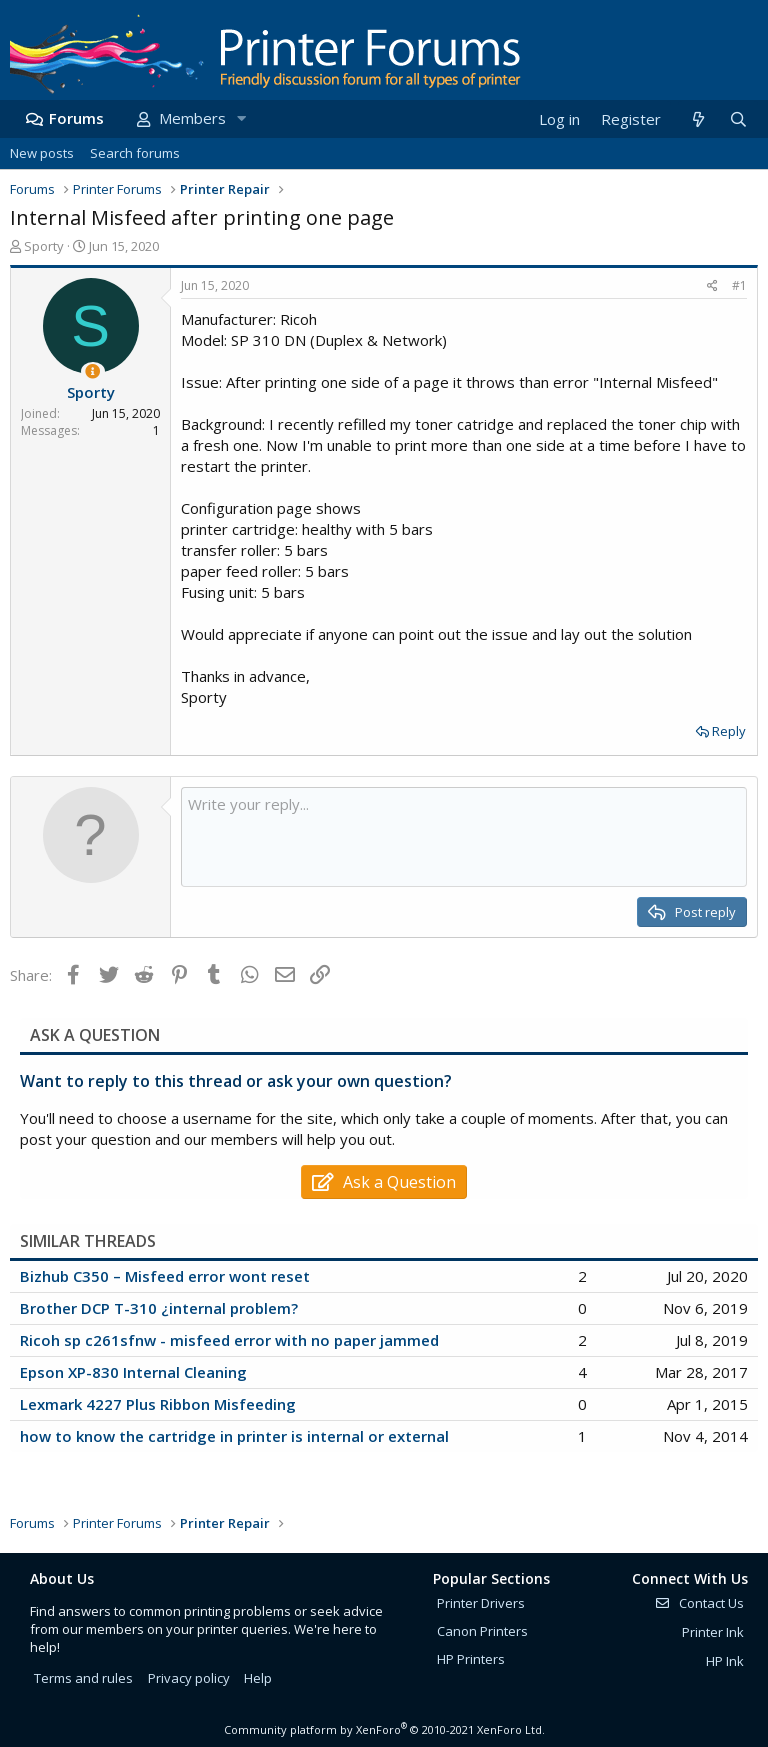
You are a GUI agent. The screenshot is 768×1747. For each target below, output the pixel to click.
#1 (739, 285)
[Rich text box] (464, 837)
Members (192, 118)
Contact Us (699, 1603)
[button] (241, 118)
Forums (76, 118)
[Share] (712, 286)
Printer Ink (713, 1632)
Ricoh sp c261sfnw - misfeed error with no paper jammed (229, 1340)
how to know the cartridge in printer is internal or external (234, 1436)
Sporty (44, 246)
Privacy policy (189, 1678)
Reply (729, 731)
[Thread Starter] (92, 371)
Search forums (135, 153)
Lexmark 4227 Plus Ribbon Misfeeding (158, 1404)
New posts (42, 153)
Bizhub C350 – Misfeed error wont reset (165, 1276)
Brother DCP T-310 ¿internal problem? (159, 1308)
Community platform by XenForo (384, 1729)
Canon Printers (482, 1631)
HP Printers (471, 1659)
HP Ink (725, 1661)
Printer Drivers (481, 1603)
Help (258, 1678)
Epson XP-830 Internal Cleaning (133, 1372)
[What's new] (697, 119)
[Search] (738, 119)
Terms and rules (83, 1678)
